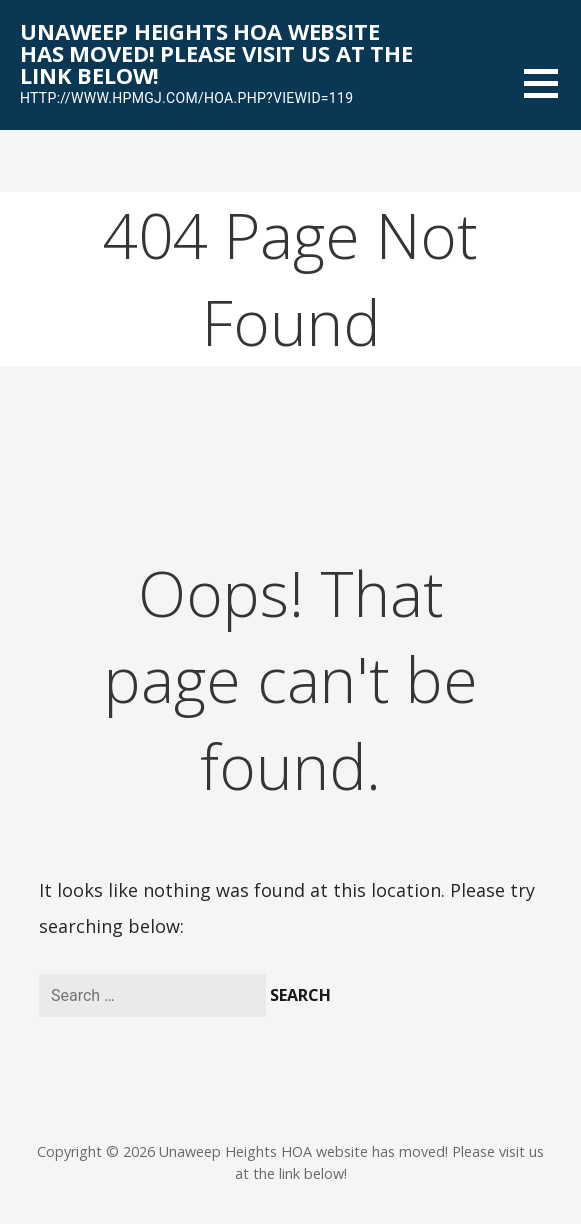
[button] (552, 95)
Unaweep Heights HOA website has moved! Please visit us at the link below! (216, 53)
